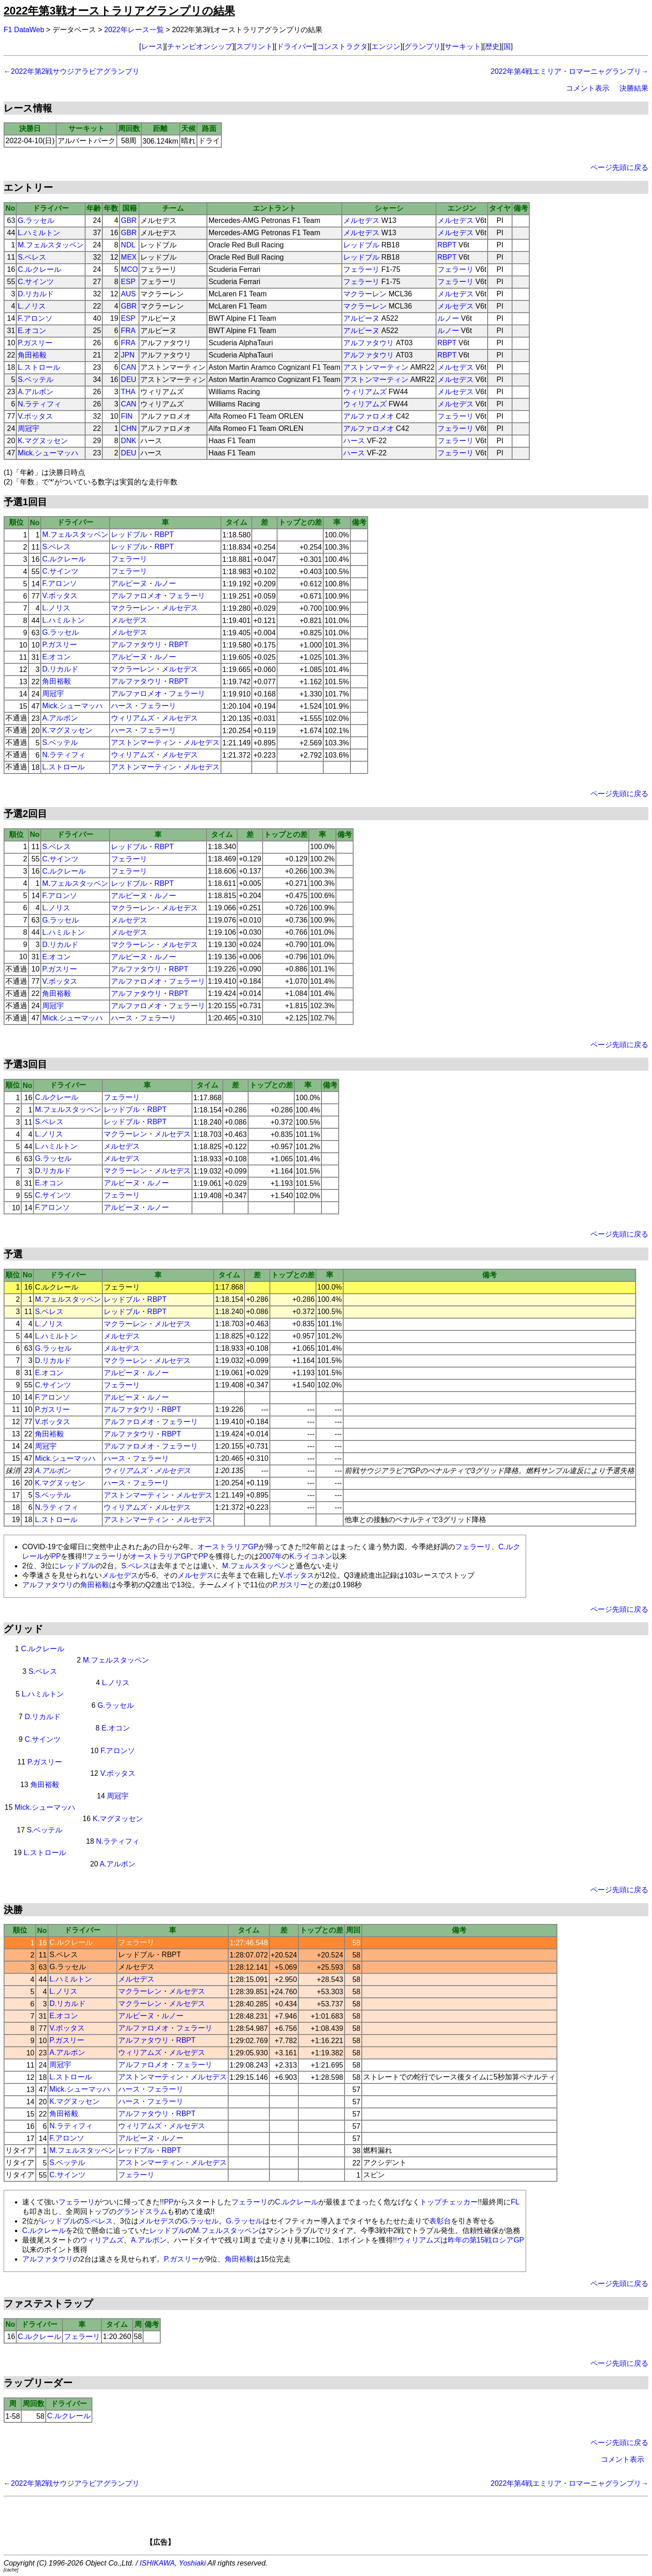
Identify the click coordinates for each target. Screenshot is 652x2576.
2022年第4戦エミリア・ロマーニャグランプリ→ (570, 71)
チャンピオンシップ (199, 46)
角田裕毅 (32, 355)
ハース (354, 441)
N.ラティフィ (39, 404)
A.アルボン (35, 392)
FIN (127, 416)
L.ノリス (31, 306)
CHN (129, 428)
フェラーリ (361, 269)
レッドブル (361, 245)
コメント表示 (587, 88)
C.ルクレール (39, 269)
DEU (128, 379)
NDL (128, 245)
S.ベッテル (35, 379)
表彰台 (440, 2221)
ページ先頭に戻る (619, 167)
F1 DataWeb (24, 30)
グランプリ (422, 46)
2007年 (271, 1556)
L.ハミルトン (39, 233)
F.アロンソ (35, 318)
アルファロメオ (368, 416)
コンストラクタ (342, 46)
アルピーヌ (361, 318)
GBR (129, 220)
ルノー (448, 318)
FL (515, 2202)
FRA (128, 330)
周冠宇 (28, 428)
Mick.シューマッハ (48, 453)
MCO (129, 269)
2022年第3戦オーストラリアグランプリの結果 (119, 11)
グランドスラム (141, 2211)
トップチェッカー (449, 2202)
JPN (127, 355)
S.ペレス (32, 257)
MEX (129, 257)
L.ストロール (39, 367)
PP (56, 1556)
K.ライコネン (310, 1556)
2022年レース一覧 (134, 30)
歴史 (492, 46)
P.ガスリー (35, 343)
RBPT (446, 245)
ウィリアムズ (365, 392)
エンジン (385, 46)
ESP (128, 281)
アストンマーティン (375, 367)
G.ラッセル (36, 220)
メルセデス (361, 220)
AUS (128, 294)
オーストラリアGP (228, 1547)
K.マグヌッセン (43, 441)
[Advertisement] (341, 2524)
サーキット (463, 46)
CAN (128, 367)
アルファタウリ (368, 343)
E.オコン (32, 330)
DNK (128, 441)
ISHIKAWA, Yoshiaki (173, 2563)
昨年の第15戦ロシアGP (486, 2240)
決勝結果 (633, 88)
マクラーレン (365, 294)
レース (152, 46)
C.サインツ (36, 281)
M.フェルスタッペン (51, 245)
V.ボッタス (35, 416)
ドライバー (295, 46)
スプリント (254, 46)
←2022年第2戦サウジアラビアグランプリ (72, 71)
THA (128, 392)
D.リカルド (36, 294)
